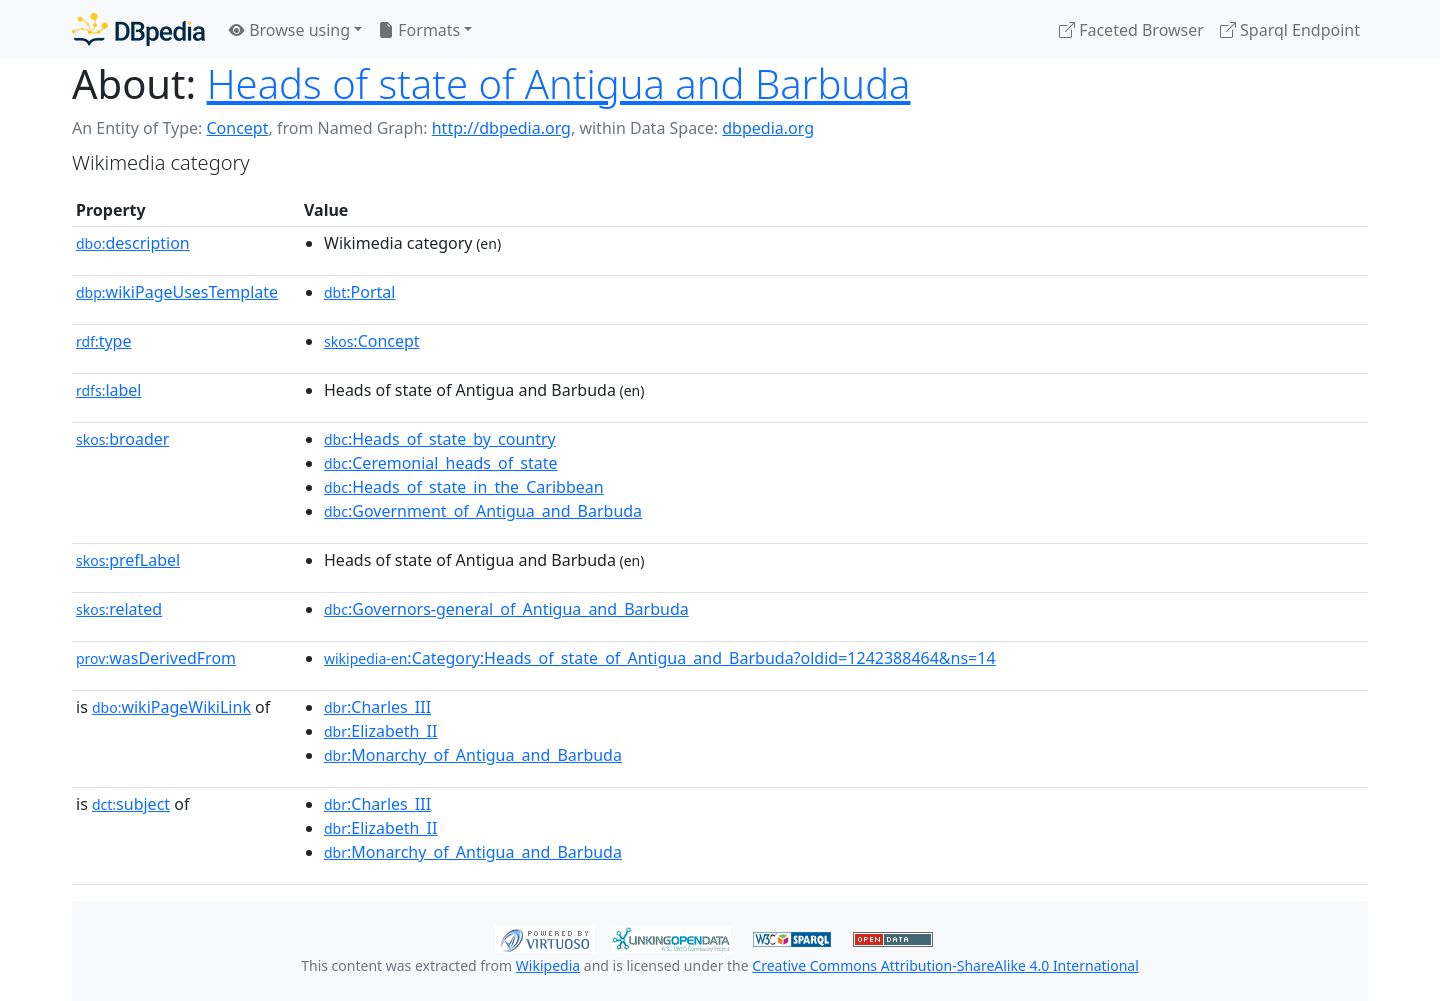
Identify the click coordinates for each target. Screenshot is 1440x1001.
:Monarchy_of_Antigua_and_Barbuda (473, 755)
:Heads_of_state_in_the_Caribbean (464, 487)
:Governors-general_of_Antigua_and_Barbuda (506, 609)
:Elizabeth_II (380, 731)
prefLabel (128, 560)
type (104, 341)
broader (122, 439)
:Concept (372, 341)
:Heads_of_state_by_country (440, 439)
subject (131, 804)
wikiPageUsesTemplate (177, 292)
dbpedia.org (768, 128)
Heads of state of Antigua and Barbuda (559, 83)
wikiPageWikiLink (171, 707)
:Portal (359, 292)
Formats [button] (419, 30)
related (119, 609)
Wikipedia (548, 965)
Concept (237, 128)
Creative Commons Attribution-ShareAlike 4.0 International (945, 965)
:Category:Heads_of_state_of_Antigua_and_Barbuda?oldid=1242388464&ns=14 (660, 658)
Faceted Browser (1131, 30)
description (133, 243)
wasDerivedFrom (156, 658)
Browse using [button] (289, 30)
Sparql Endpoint (1290, 30)
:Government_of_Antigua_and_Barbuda (483, 511)
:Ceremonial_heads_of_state (441, 463)
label (109, 390)
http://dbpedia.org (501, 128)
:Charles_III (377, 707)
